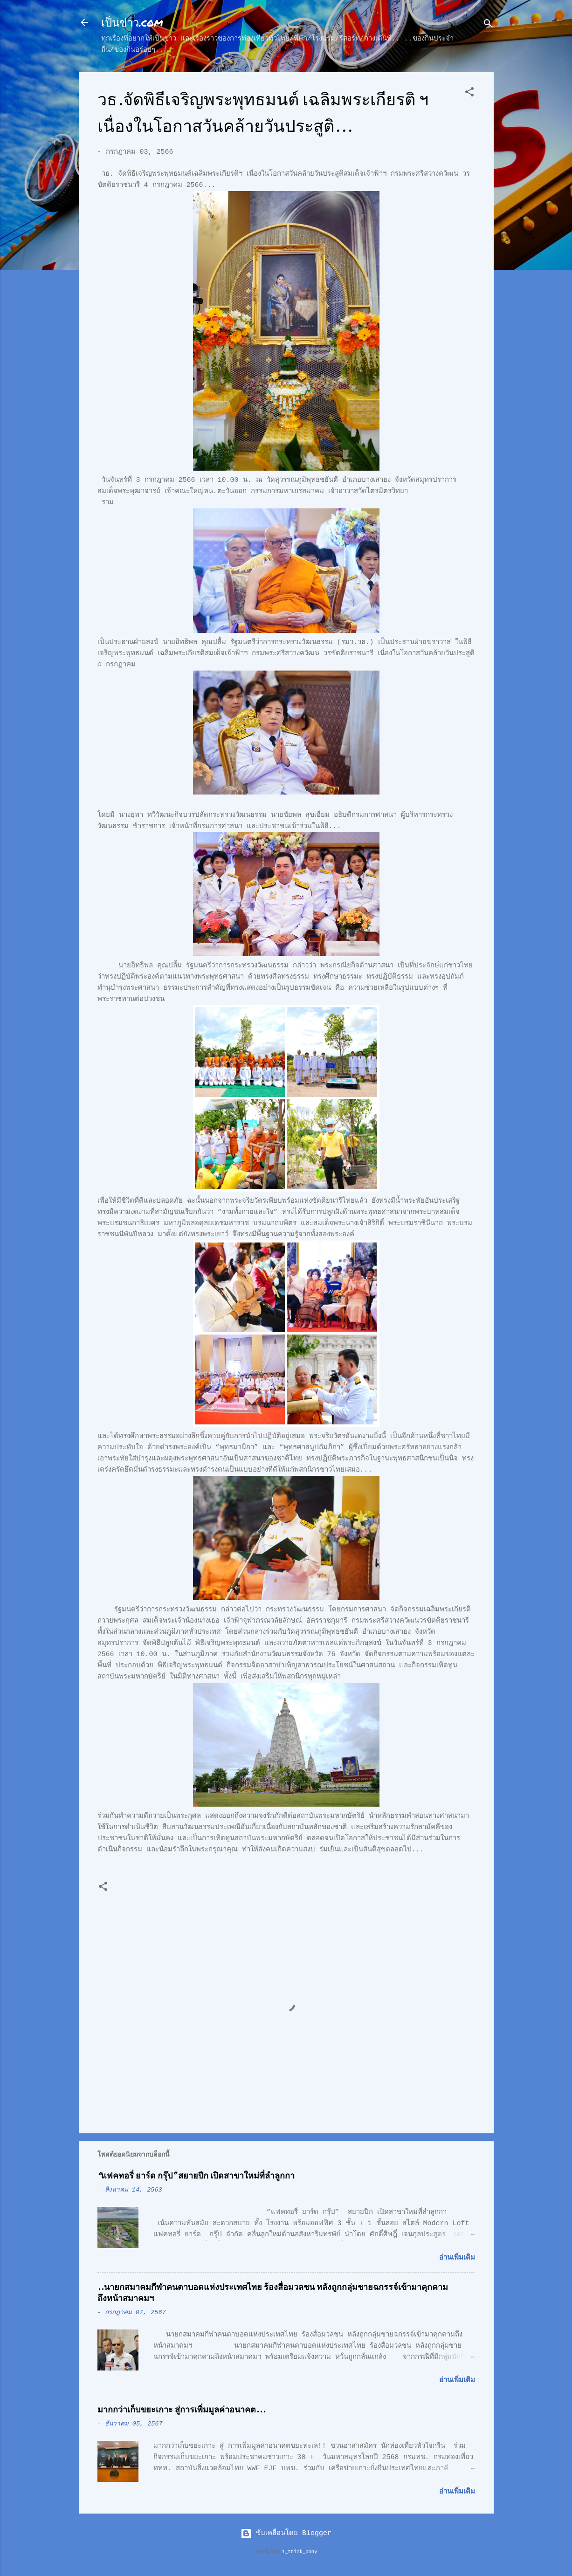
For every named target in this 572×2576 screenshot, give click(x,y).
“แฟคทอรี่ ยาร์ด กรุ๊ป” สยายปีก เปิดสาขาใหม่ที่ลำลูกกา (196, 2176)
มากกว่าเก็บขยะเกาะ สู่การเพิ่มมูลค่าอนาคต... (181, 2410)
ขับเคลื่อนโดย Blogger (286, 2533)
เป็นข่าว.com (132, 22)
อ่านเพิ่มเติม (457, 2258)
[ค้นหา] (488, 25)
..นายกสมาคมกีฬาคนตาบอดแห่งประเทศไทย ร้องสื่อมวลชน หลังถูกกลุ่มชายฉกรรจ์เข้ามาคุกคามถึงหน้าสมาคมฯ (272, 2292)
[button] (469, 94)
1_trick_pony (299, 2552)
